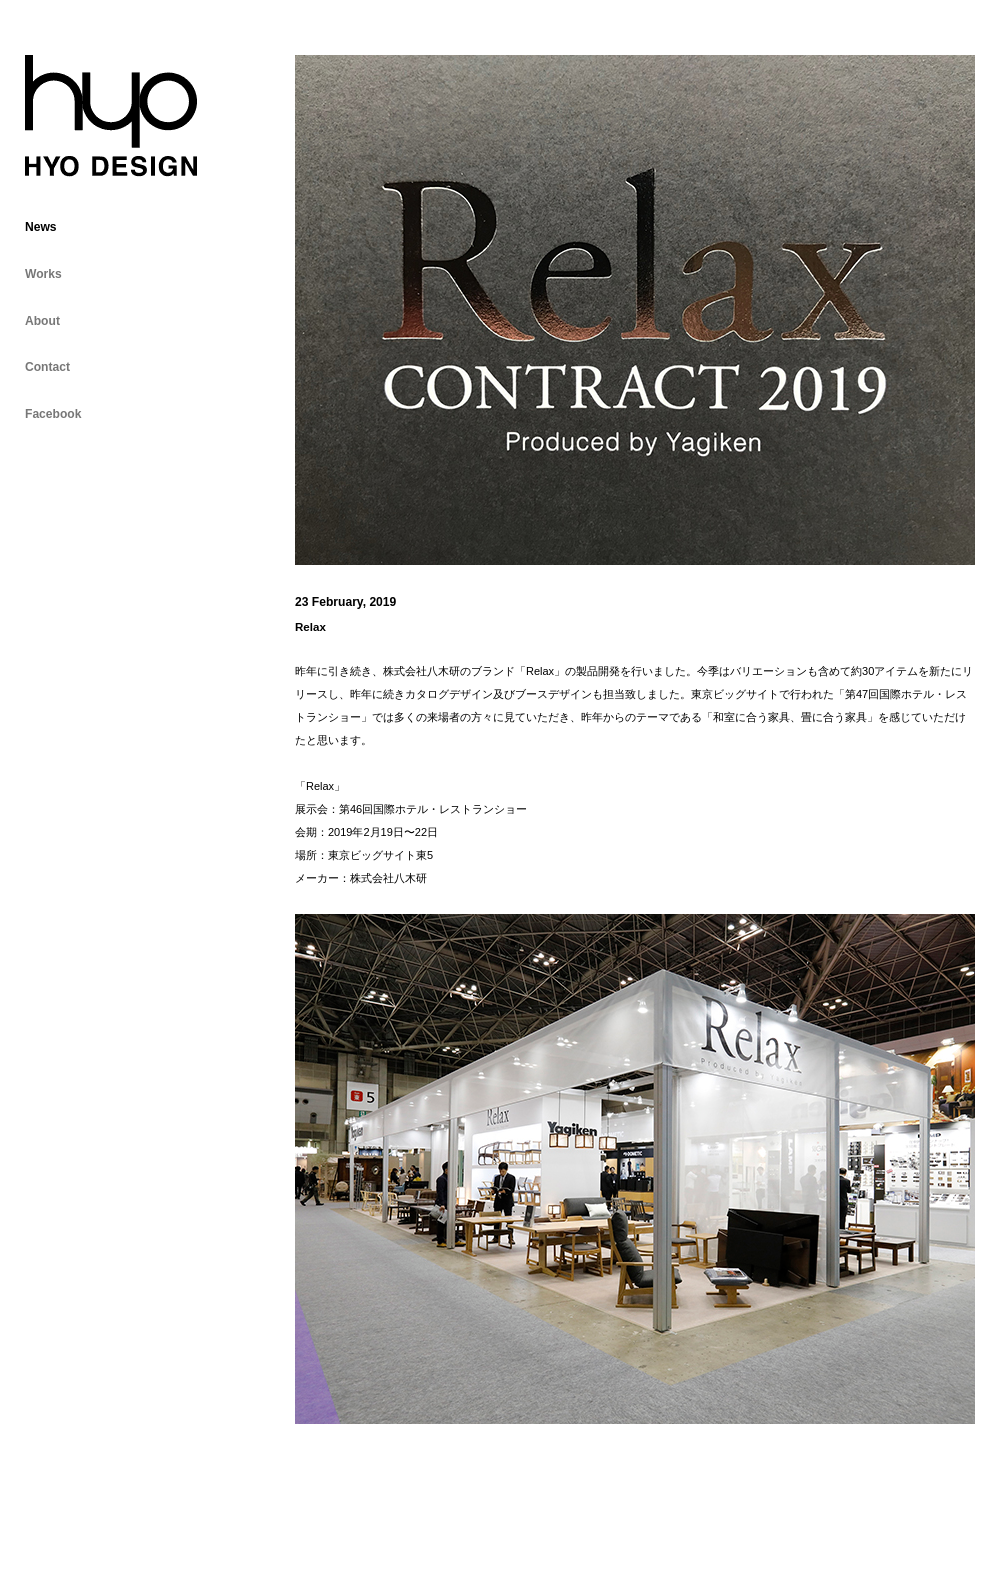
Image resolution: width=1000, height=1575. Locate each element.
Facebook (53, 414)
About (42, 321)
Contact (47, 367)
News (41, 227)
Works (43, 274)
